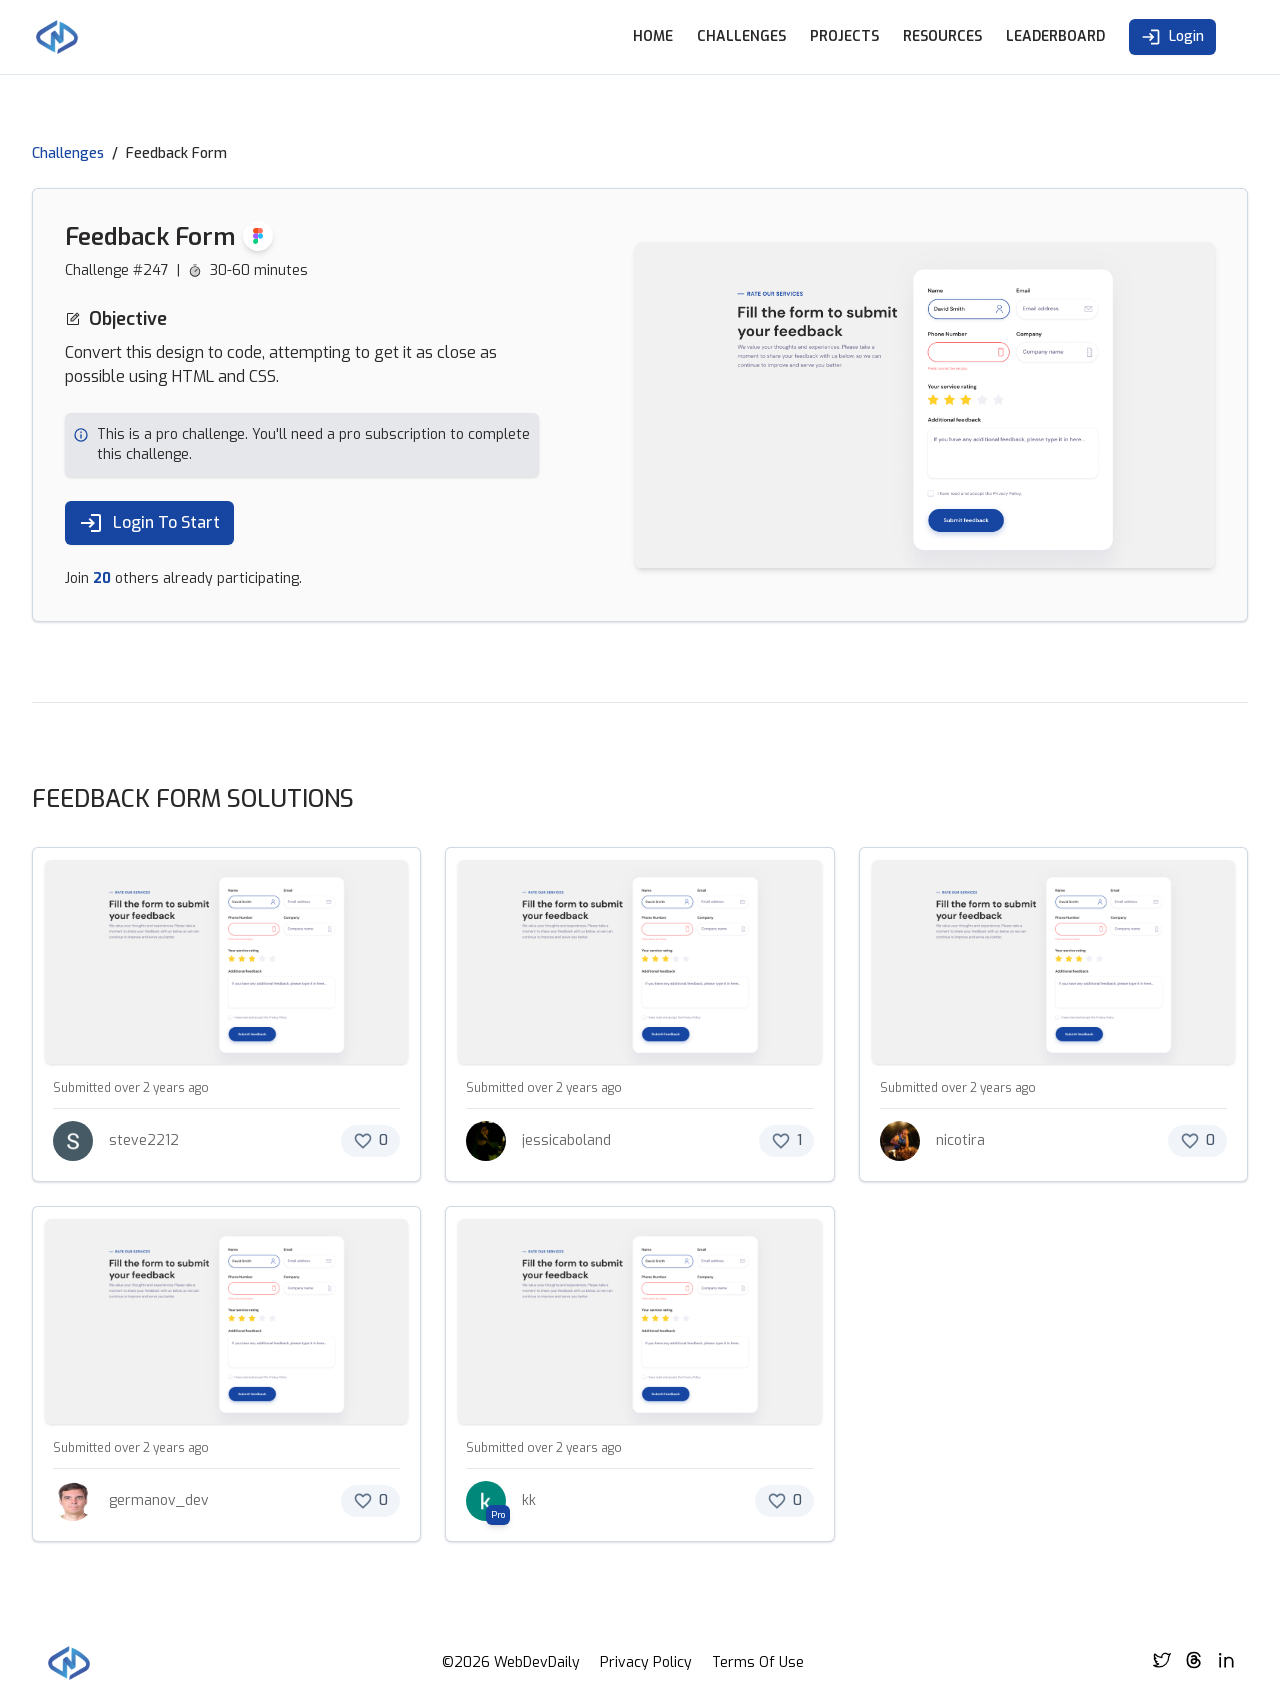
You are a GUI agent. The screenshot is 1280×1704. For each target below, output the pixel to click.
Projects (844, 36)
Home (653, 36)
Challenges (741, 36)
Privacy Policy (646, 1662)
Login (1172, 37)
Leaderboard (1055, 36)
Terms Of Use (758, 1662)
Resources (942, 36)
